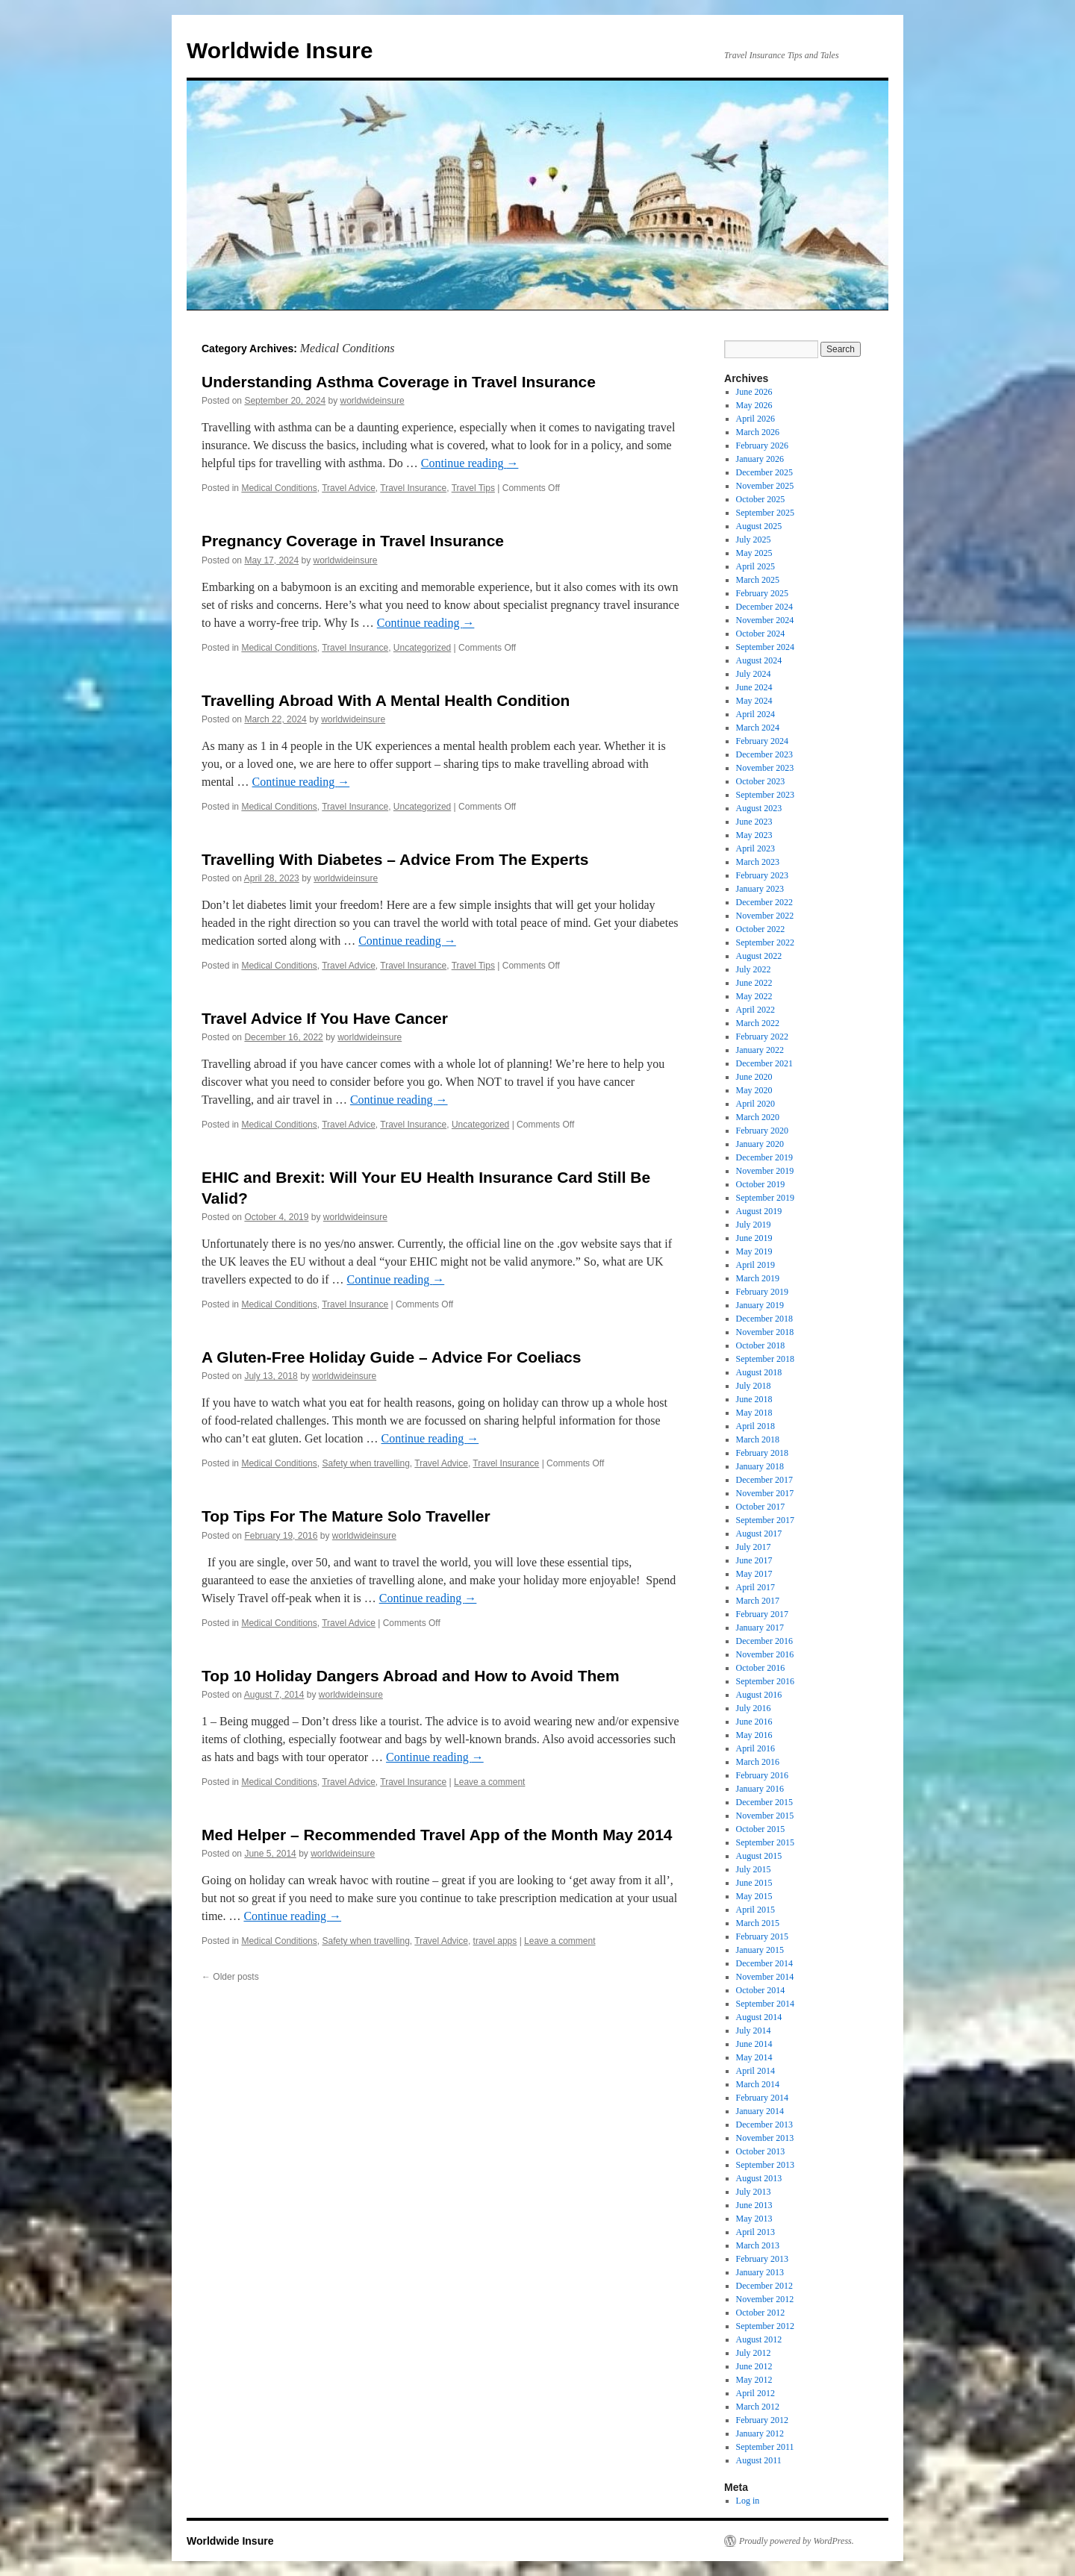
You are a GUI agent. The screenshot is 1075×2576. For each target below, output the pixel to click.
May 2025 (754, 553)
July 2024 (753, 674)
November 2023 (765, 768)
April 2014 (755, 2071)
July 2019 (753, 1224)
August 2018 (759, 1372)
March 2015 (757, 1923)
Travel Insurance (413, 488)
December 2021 (764, 1063)
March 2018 (757, 1439)
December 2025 (764, 472)
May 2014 (754, 2057)
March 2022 (757, 1023)
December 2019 (764, 1157)
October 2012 (760, 2312)
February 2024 (762, 741)
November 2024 (765, 620)
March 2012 (757, 2406)
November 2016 (765, 1654)
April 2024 (755, 714)
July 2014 (753, 2030)
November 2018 (765, 1332)
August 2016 (759, 1694)
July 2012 (753, 2353)
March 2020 (757, 1117)
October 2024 (760, 633)
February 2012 (762, 2420)
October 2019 (760, 1184)
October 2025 (760, 499)
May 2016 (754, 1735)
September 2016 (765, 1681)
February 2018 (762, 1453)
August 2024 (759, 660)
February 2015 (762, 1936)
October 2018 (760, 1345)
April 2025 (755, 566)
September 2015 (765, 1842)
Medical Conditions (279, 488)
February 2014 (762, 2097)
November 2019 (765, 1171)
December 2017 (764, 1480)
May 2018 (754, 1412)
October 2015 (760, 1829)
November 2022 (765, 915)
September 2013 (765, 2165)
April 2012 (755, 2393)
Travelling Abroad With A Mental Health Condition (386, 700)
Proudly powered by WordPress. (796, 2541)
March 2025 (757, 580)
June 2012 (754, 2366)
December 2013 (764, 2124)
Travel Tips (473, 488)
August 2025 (759, 526)
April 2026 (755, 418)
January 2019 (760, 1305)
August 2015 (759, 1856)
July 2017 (753, 1547)
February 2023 (762, 875)
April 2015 (755, 1909)
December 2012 (764, 2285)
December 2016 (764, 1641)
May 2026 (754, 405)
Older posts (230, 1977)
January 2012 (760, 2433)
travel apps (495, 1941)
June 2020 (754, 1077)
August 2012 (759, 2339)
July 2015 (753, 1869)
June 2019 (754, 1238)
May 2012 (754, 2380)
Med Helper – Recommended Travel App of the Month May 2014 (437, 1834)
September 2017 (765, 1520)
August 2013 (759, 2178)
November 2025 (765, 486)
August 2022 (759, 956)
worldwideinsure (372, 401)
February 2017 (762, 1614)
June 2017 (754, 1560)
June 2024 (754, 687)
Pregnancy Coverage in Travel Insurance (353, 540)
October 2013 (760, 2151)
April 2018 (755, 1426)
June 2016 (754, 1721)
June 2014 (754, 2044)
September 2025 (765, 512)
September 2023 (765, 795)
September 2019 (765, 1197)
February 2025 (762, 593)
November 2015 (765, 1815)
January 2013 (760, 2272)
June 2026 (754, 392)
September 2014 (765, 2003)
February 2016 (762, 1775)
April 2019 (755, 1265)
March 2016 (757, 1762)
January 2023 (760, 889)
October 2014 (760, 1990)
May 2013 (754, 2218)
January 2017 (760, 1627)
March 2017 (757, 1600)
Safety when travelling (365, 1463)
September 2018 (765, 1359)
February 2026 (762, 445)
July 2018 (753, 1386)
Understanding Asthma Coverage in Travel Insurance (399, 381)
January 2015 (760, 1950)
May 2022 (754, 996)
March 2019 (757, 1278)
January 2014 (760, 2111)
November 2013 (765, 2138)
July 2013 (753, 2191)
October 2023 (760, 781)
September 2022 (765, 942)
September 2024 (765, 647)
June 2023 (754, 821)
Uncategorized (422, 648)
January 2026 (760, 459)
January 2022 (760, 1050)
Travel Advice (349, 488)
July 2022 (753, 969)
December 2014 (764, 1963)
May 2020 (754, 1090)
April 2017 (755, 1587)
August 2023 (759, 808)
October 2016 (760, 1668)
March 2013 (757, 2245)
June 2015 (754, 1883)
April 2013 (755, 2232)
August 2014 (759, 2017)
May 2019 (754, 1251)
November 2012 (765, 2299)
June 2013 (754, 2205)
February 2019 (762, 1292)
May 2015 (754, 1896)
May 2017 (754, 1574)
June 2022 (754, 983)
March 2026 (757, 432)
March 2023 (757, 862)
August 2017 (759, 1533)
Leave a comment (489, 1782)
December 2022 (764, 902)
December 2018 (764, 1318)
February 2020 (762, 1130)
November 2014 (765, 1977)
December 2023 (764, 754)
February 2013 (762, 2259)
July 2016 (753, 1708)
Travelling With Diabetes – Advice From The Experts (395, 859)
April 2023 (755, 848)
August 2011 (759, 2460)
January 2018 (760, 1466)
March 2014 (757, 2084)
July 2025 (753, 539)
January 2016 (760, 1788)
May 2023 (754, 835)
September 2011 (765, 2447)
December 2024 (764, 606)
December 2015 (764, 1802)
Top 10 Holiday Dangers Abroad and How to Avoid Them (411, 1675)
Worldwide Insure (280, 50)
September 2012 (765, 2326)
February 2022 (762, 1036)
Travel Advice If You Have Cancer (325, 1018)
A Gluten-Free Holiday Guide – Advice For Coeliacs (391, 1357)
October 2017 (760, 1506)
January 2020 (760, 1144)
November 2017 (765, 1493)
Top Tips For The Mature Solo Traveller (346, 1516)
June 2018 (754, 1399)
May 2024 (754, 700)
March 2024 (757, 727)
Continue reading (470, 463)
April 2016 (755, 1748)
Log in (748, 2500)
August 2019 (759, 1211)
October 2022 (760, 929)
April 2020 (755, 1103)
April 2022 (755, 1009)
